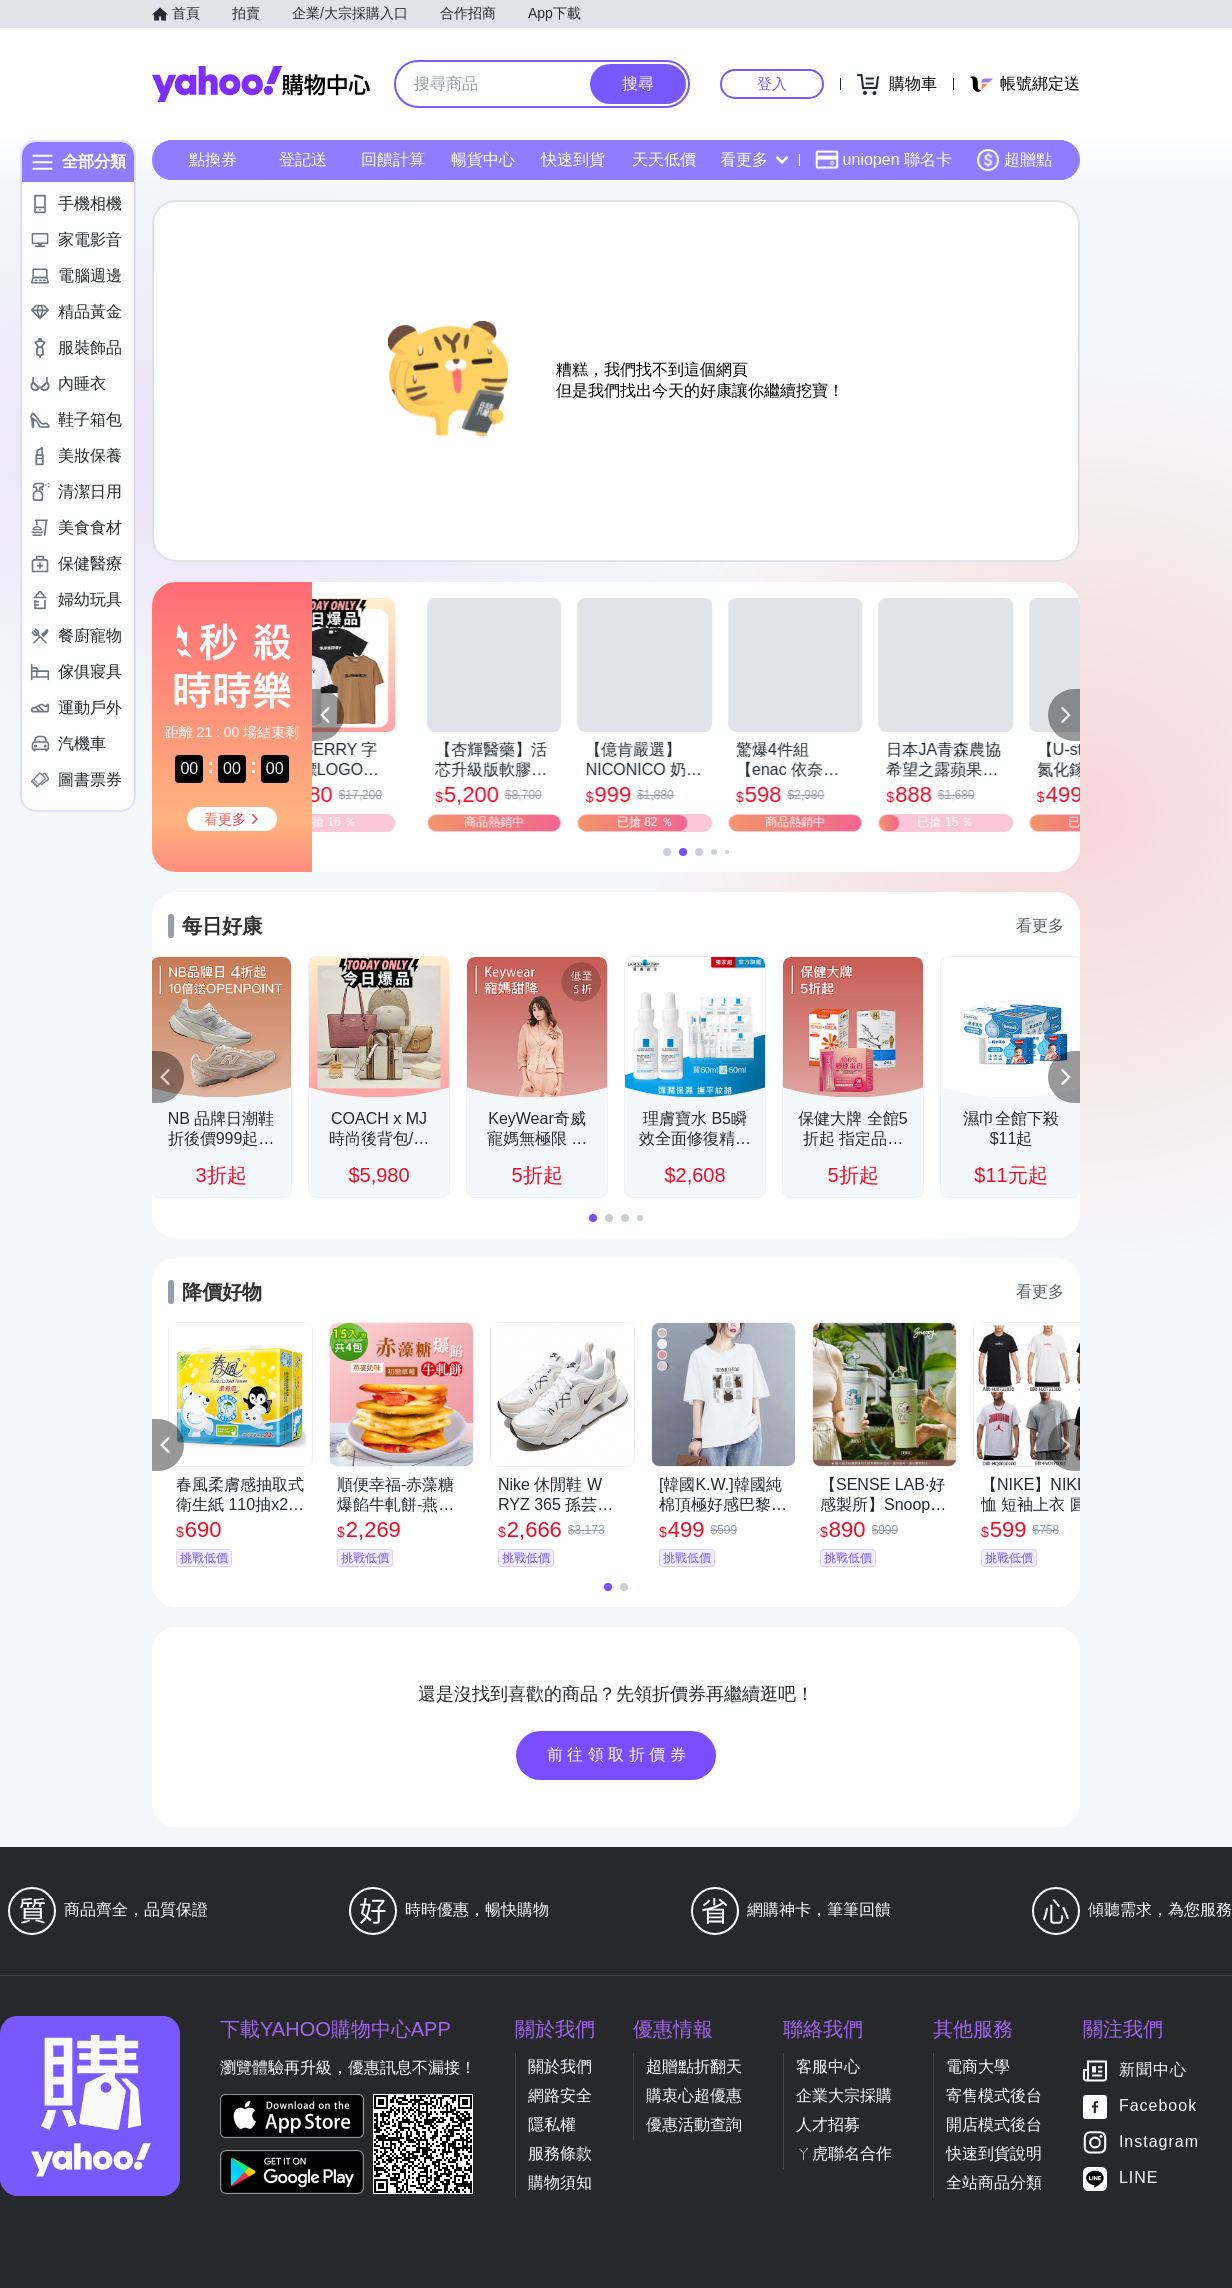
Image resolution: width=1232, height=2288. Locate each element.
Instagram (1159, 2142)
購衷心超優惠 (694, 2095)
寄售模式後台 (994, 2095)
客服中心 (828, 2066)
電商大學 (978, 2066)
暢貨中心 (483, 159)
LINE (1139, 2178)
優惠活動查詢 (694, 2124)
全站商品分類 (994, 2182)
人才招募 (828, 2124)
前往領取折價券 (619, 1754)
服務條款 (560, 2153)
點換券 (213, 159)
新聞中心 (1153, 2070)
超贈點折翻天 (694, 2066)
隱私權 (552, 2124)
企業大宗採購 (844, 2095)
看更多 (754, 159)
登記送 (303, 159)
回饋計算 (393, 159)
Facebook (1158, 2106)
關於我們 (560, 2066)
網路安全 (560, 2095)
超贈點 (1014, 160)
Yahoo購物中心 (261, 84)
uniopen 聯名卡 (883, 160)
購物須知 (560, 2182)
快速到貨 (573, 159)
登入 (772, 83)
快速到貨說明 (994, 2153)
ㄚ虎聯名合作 (844, 2153)
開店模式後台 (994, 2124)
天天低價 (664, 159)
